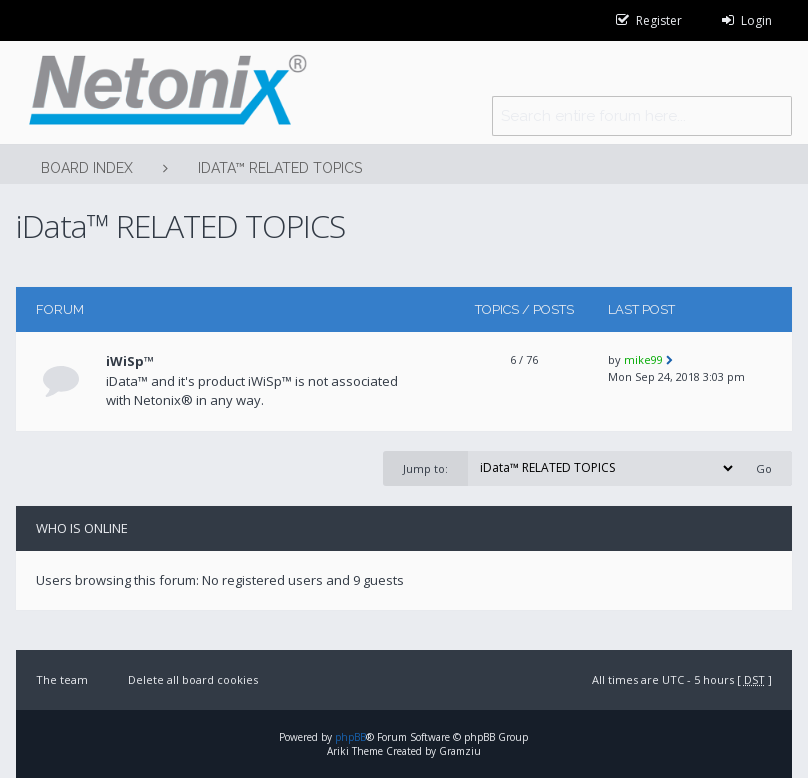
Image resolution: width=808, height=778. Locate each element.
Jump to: (425, 468)
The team (62, 679)
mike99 (643, 359)
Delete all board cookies (193, 679)
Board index (87, 168)
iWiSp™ (130, 361)
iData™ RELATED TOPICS (280, 168)
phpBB (350, 737)
